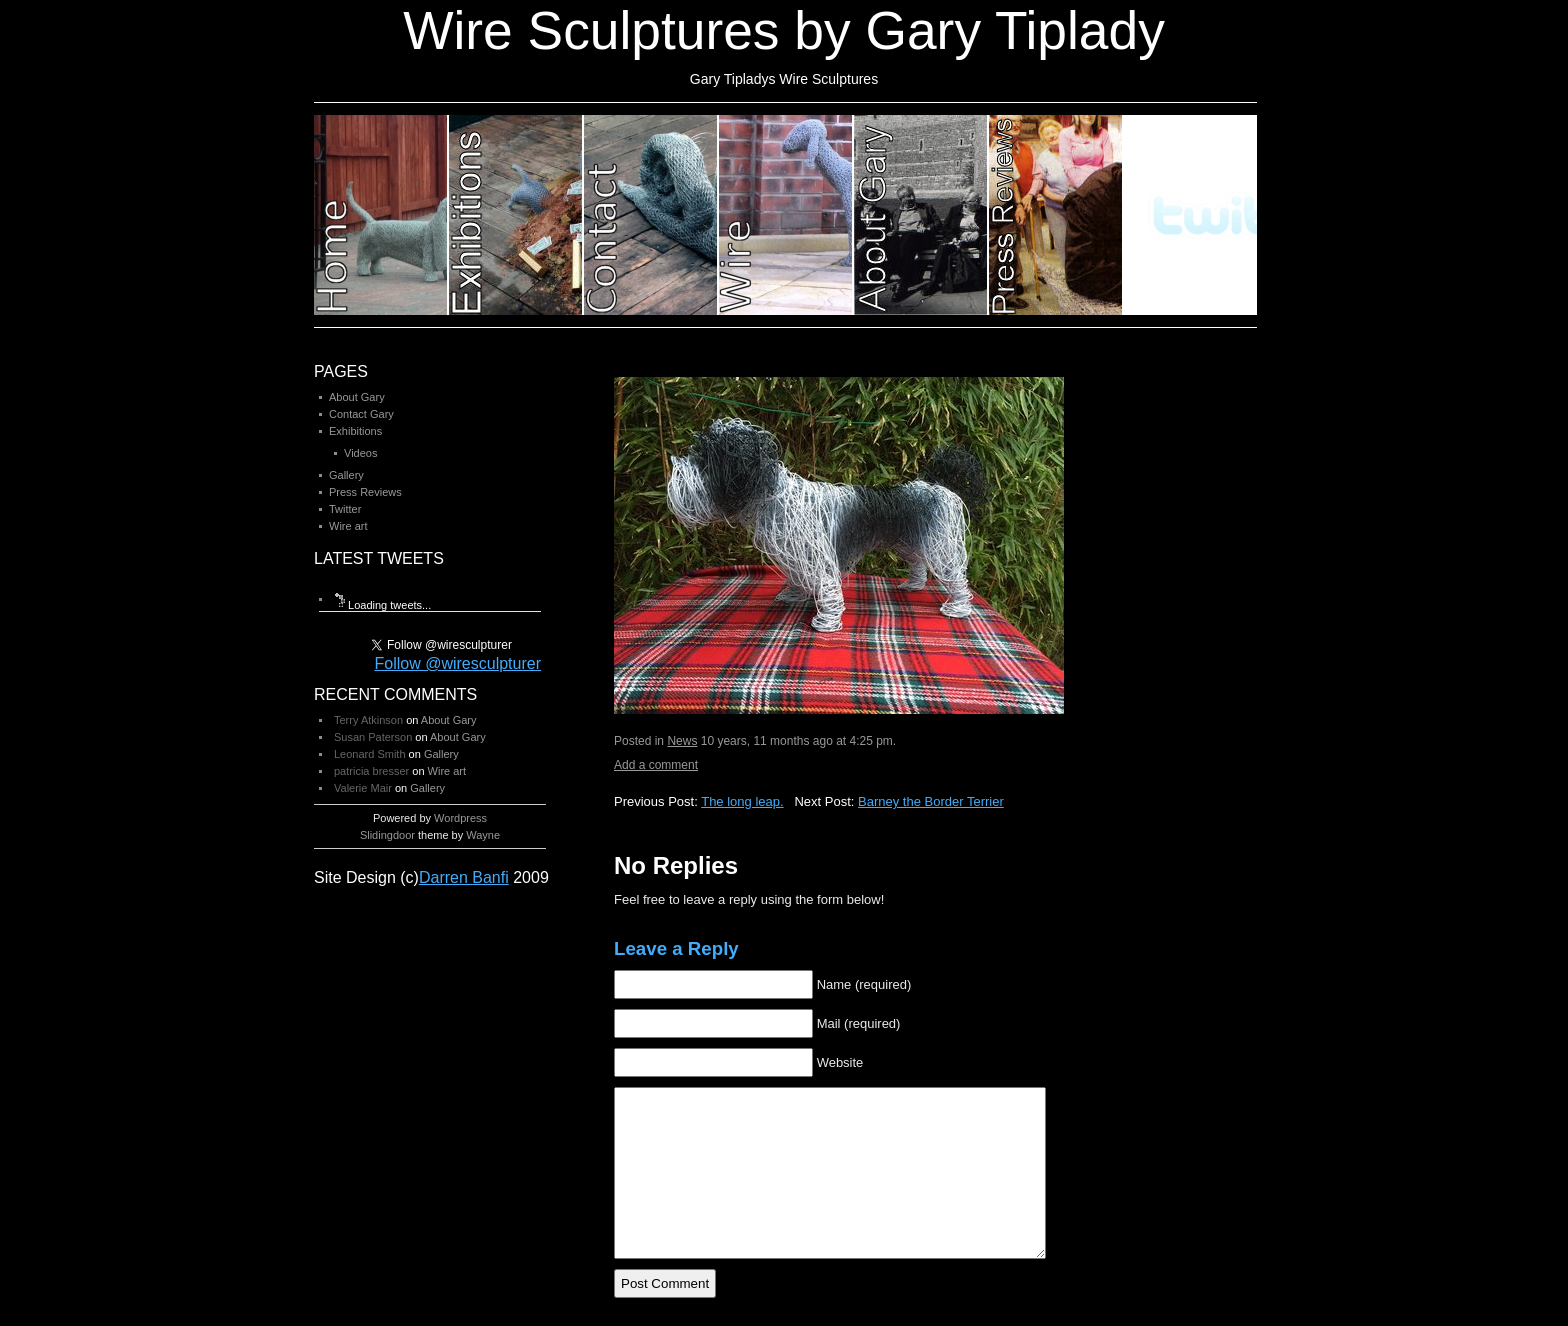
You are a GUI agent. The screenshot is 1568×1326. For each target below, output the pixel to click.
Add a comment (656, 765)
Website (840, 1062)
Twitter (345, 509)
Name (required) (864, 984)
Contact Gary (361, 414)
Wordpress (460, 818)
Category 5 (921, 215)
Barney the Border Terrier (931, 801)
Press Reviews (365, 492)
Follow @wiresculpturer (457, 663)
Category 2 (516, 215)
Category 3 (651, 215)
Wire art (348, 526)
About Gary (357, 397)
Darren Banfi (464, 877)
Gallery (346, 475)
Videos (360, 453)
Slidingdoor (387, 835)
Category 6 (1056, 215)
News (682, 741)
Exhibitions (355, 431)
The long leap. (742, 801)
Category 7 (1190, 215)
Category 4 (786, 215)
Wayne (483, 835)
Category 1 (381, 215)
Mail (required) (859, 1023)
